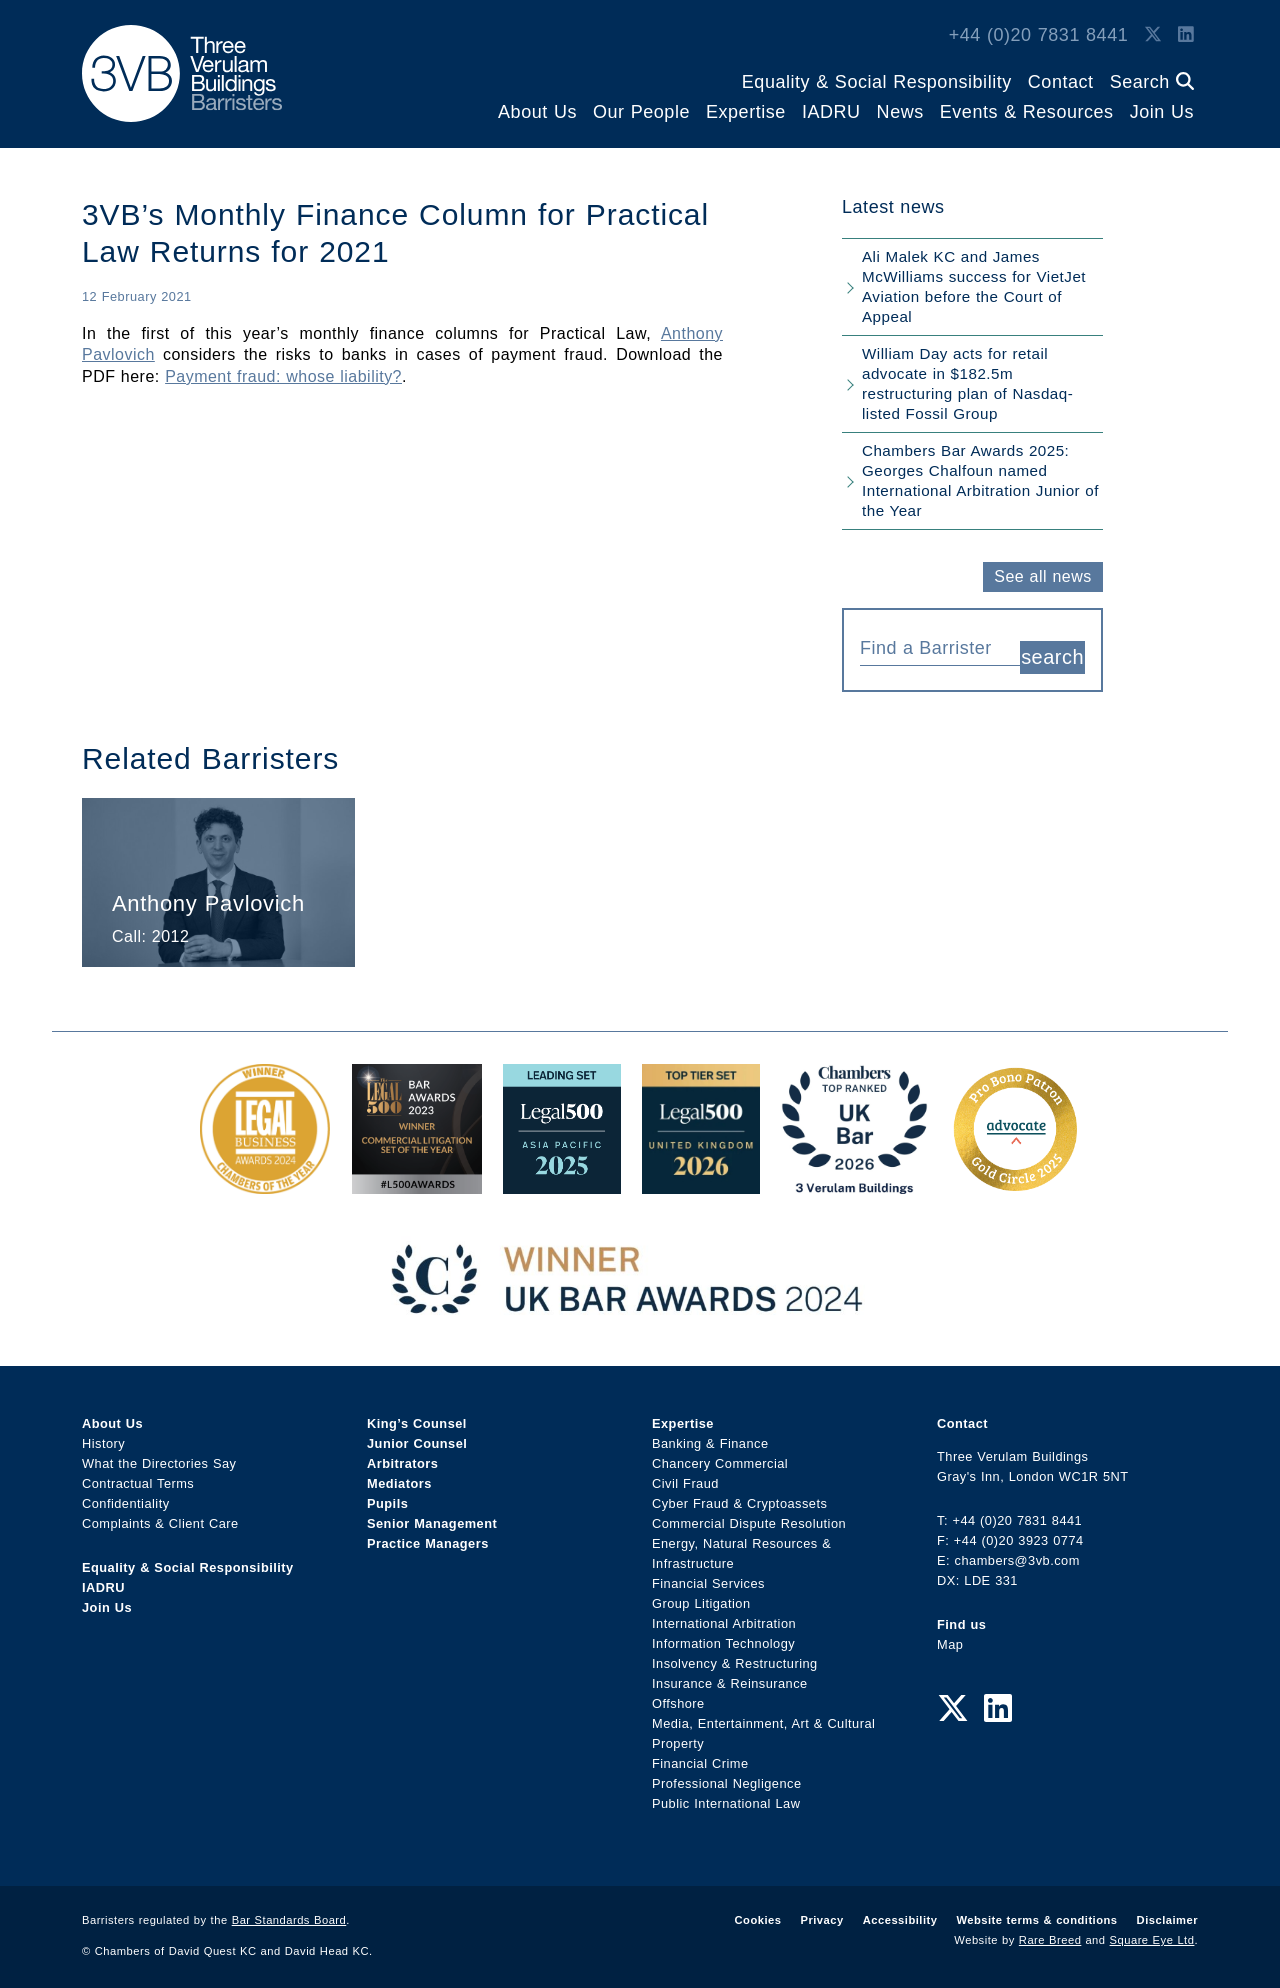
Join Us (1162, 112)
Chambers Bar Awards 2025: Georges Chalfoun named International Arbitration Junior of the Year (980, 480)
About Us (537, 112)
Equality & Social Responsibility (877, 82)
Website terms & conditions (1036, 1912)
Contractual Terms (138, 1475)
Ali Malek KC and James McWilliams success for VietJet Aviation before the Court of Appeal (974, 286)
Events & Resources (1027, 112)
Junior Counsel (417, 1435)
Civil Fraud (685, 1475)
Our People (641, 112)
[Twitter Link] (1153, 35)
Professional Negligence (727, 1775)
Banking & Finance (710, 1435)
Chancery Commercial (720, 1455)
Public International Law (726, 1795)
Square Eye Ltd (1152, 1932)
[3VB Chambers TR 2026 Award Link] (854, 1175)
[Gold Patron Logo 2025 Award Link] (1015, 1175)
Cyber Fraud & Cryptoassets (739, 1495)
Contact (1061, 82)
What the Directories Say (159, 1455)
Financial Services (708, 1575)
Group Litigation (701, 1595)
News (900, 112)
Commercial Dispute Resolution (749, 1515)
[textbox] (932, 648)
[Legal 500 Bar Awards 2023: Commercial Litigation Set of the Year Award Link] (417, 1175)
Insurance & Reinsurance (730, 1675)
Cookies (758, 1912)
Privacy (821, 1912)
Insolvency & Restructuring (735, 1655)
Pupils (387, 1495)
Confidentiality (126, 1495)
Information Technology (723, 1635)
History (103, 1435)
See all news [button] (1042, 576)
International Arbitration (724, 1615)
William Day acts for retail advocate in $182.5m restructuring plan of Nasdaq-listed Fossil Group (967, 383)
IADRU (831, 112)
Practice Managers (428, 1535)
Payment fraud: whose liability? (283, 376)
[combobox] (940, 646)
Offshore (678, 1695)
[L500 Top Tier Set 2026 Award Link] (701, 1175)
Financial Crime (700, 1755)
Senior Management (432, 1515)
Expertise (746, 112)
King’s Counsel (417, 1415)
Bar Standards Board (289, 1912)
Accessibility (900, 1912)
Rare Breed (1050, 1932)
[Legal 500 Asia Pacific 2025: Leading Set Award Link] (562, 1175)
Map (950, 1636)
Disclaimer (1167, 1912)
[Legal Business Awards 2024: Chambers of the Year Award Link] (265, 1175)
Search (1152, 82)
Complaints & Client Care (160, 1515)
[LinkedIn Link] (1186, 35)
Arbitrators (402, 1455)
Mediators (399, 1475)
